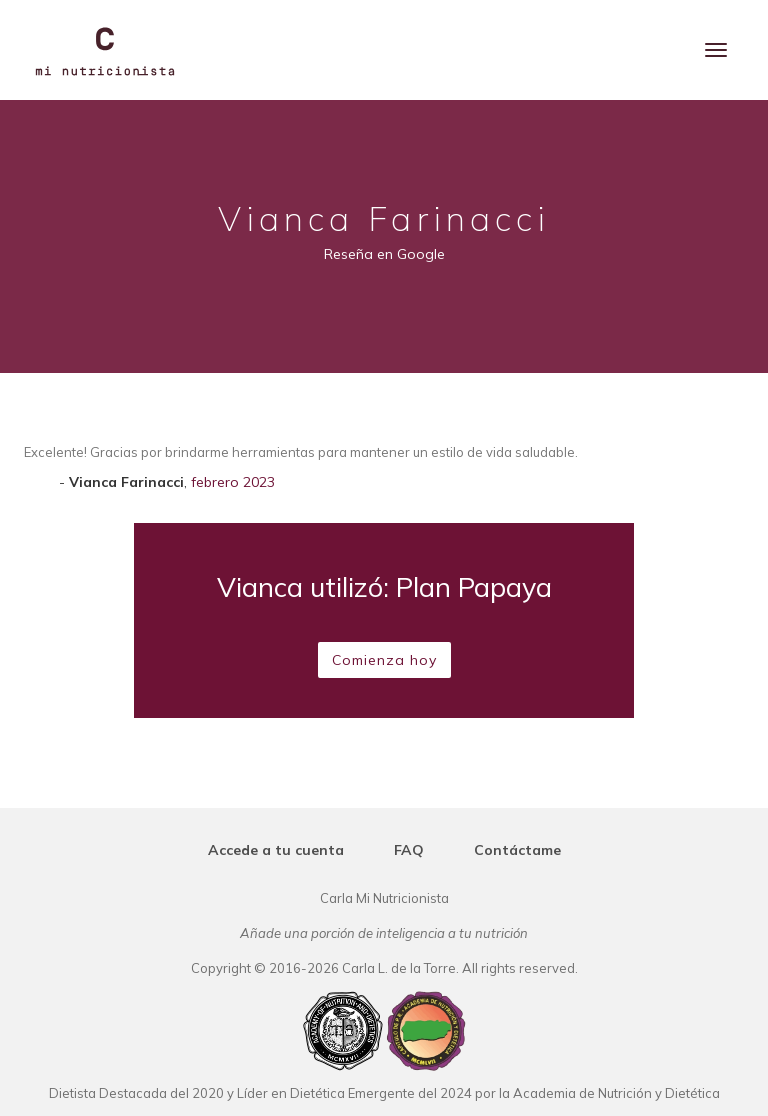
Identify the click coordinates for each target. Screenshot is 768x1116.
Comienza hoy (384, 660)
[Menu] (716, 50)
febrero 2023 (233, 482)
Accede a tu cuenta (276, 850)
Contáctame (517, 850)
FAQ (409, 850)
